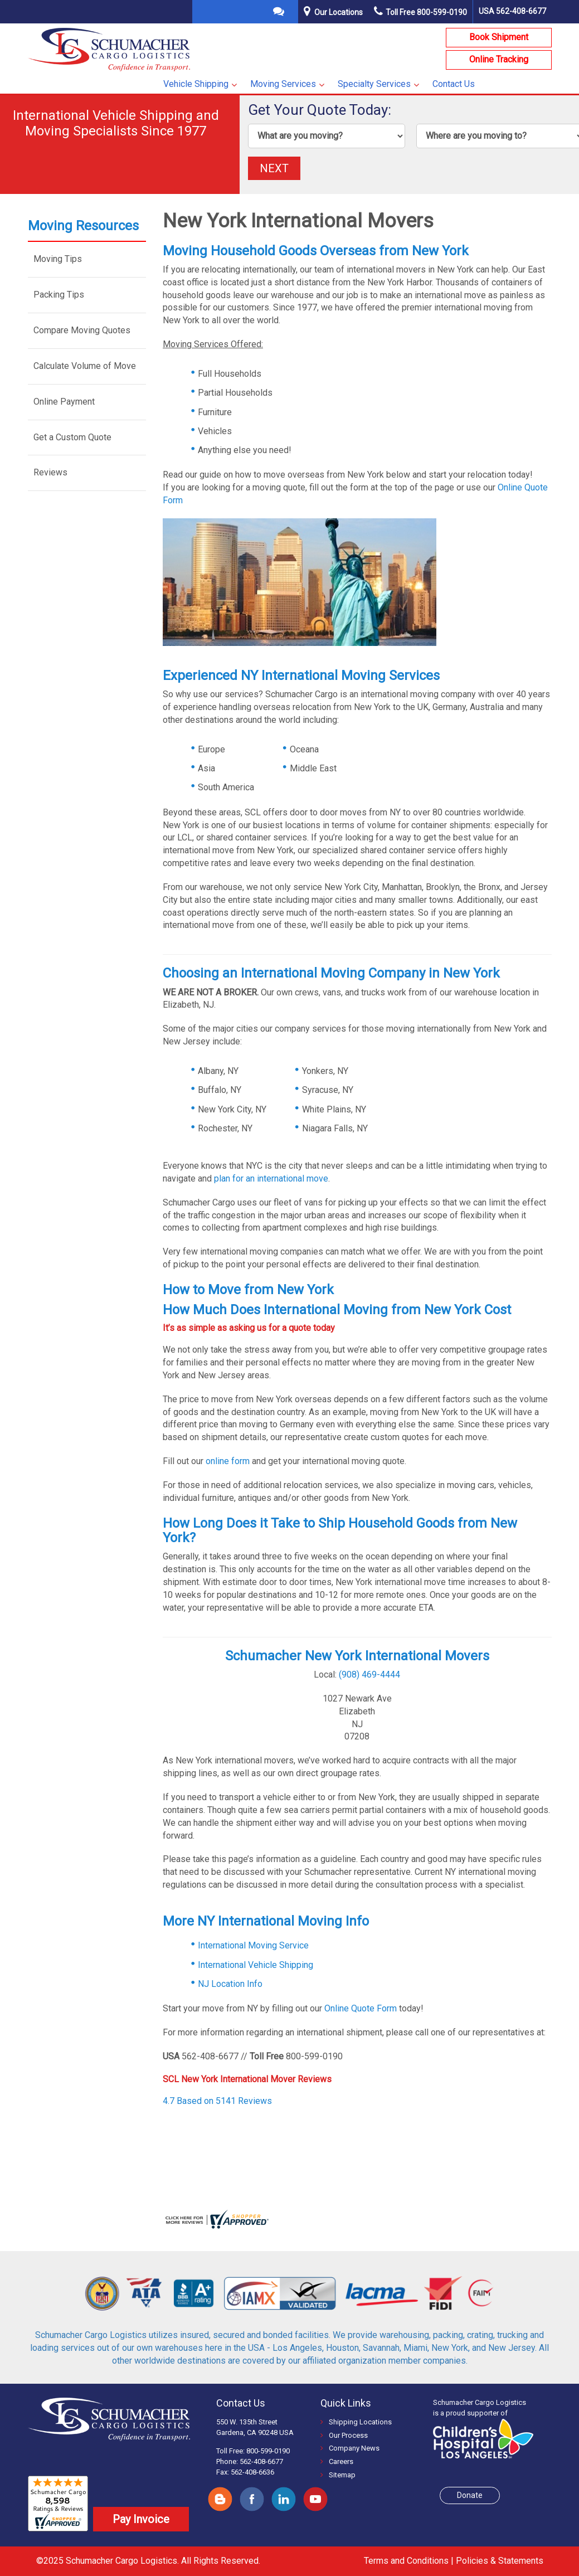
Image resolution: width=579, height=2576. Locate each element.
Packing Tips (58, 294)
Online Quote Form (360, 2008)
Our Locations (338, 12)
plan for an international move (271, 1178)
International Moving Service (253, 1945)
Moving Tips (57, 259)
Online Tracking (498, 59)
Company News (349, 2448)
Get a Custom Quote (72, 437)
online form (228, 1461)
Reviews (50, 472)
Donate (470, 2495)
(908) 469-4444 (369, 1674)
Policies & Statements (499, 2560)
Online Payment (64, 401)
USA (512, 11)
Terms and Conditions (406, 2560)
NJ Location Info (230, 1984)
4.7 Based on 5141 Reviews (218, 2101)
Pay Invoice (141, 2519)
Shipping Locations (356, 2422)
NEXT (274, 168)
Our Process (344, 2435)
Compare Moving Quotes (81, 330)
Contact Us (453, 84)
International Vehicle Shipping (255, 1965)
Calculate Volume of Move (84, 366)
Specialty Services (374, 84)
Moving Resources (83, 226)
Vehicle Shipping (195, 84)
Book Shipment (498, 37)
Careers (336, 2461)
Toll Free (420, 12)
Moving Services (283, 84)
